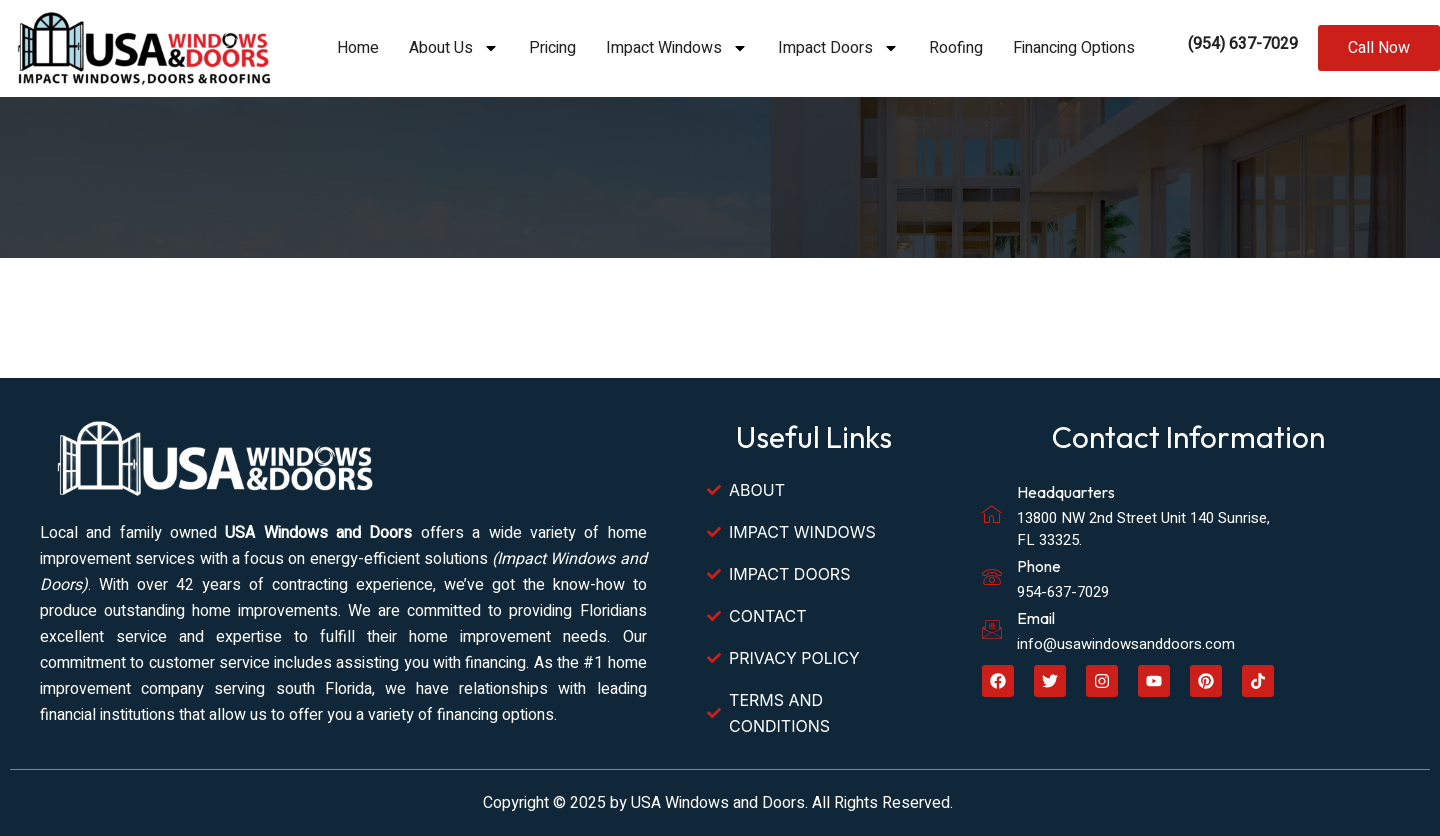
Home (358, 48)
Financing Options (1074, 48)
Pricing (552, 48)
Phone (1039, 566)
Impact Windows (677, 48)
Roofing (956, 48)
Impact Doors (838, 48)
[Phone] (992, 577)
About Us (454, 48)
